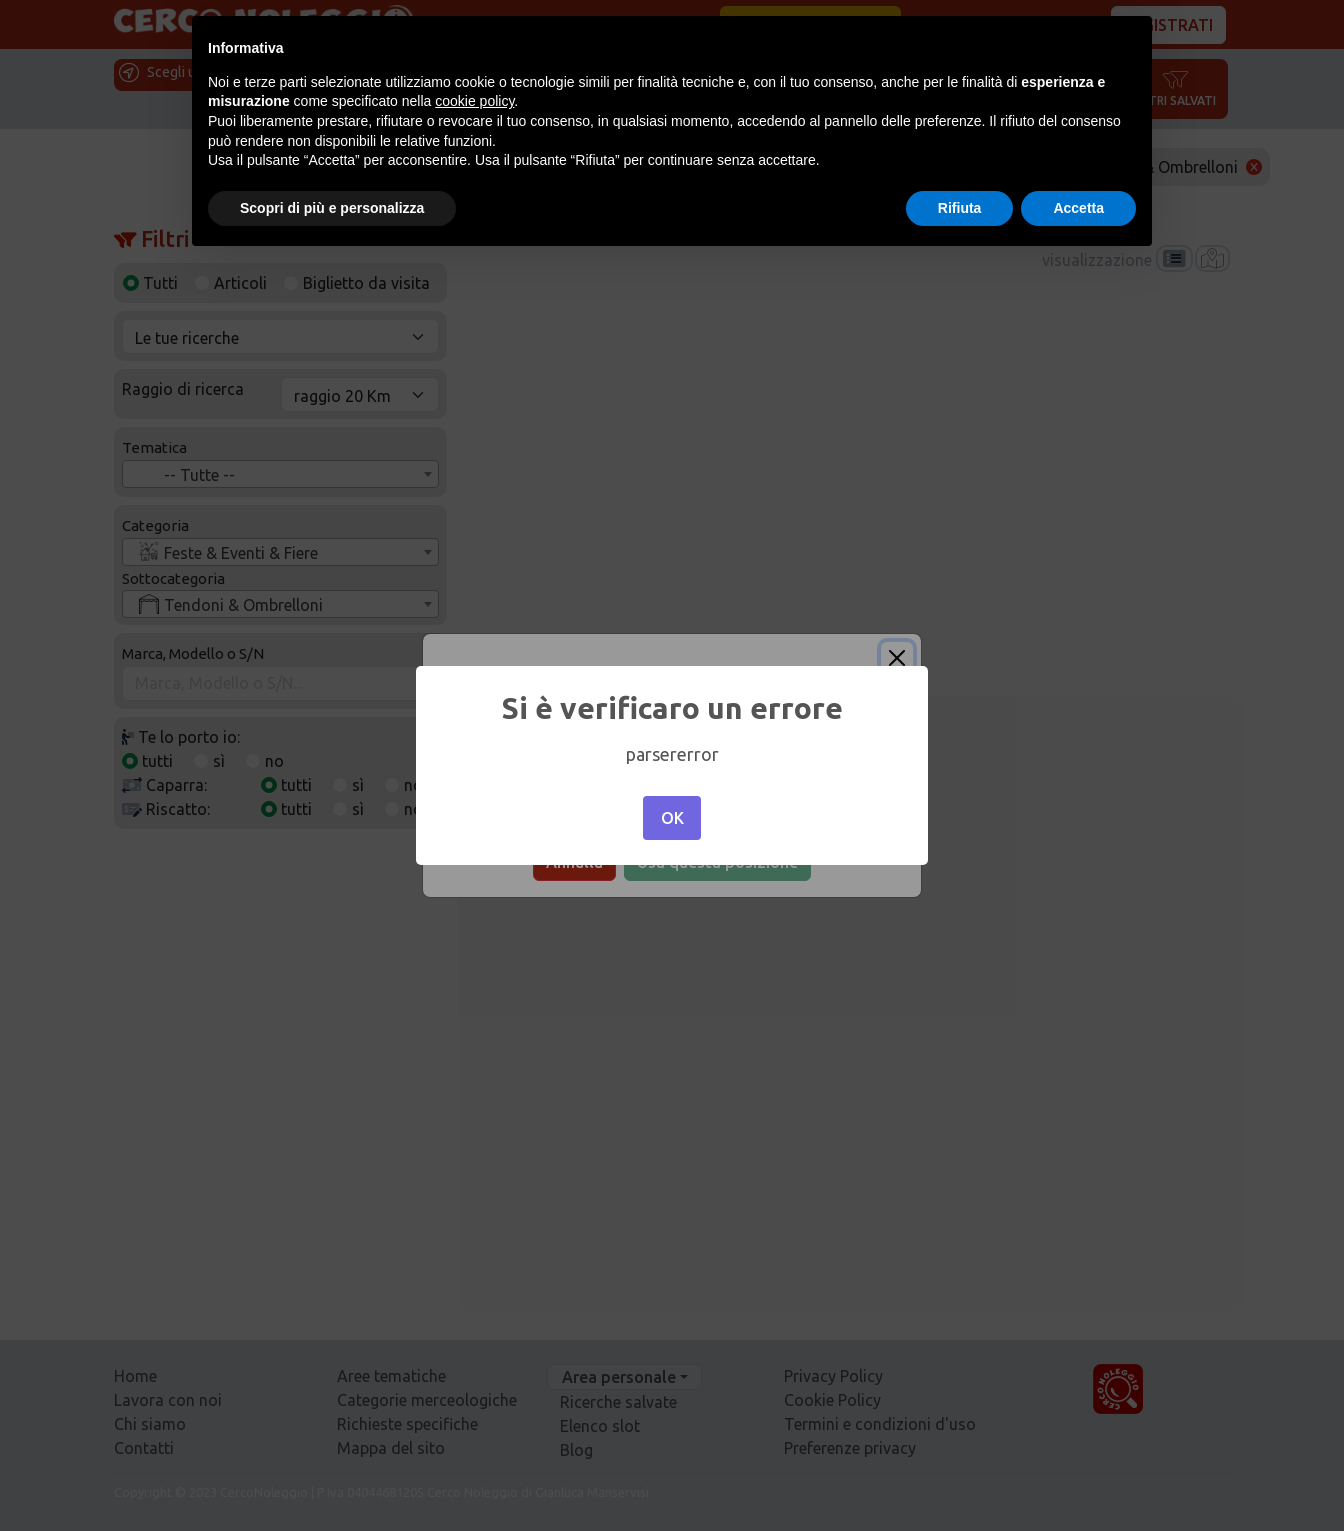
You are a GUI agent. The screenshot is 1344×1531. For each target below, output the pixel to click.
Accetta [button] (1078, 208)
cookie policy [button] (474, 101)
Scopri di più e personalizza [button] (332, 208)
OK (672, 818)
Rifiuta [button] (960, 208)
